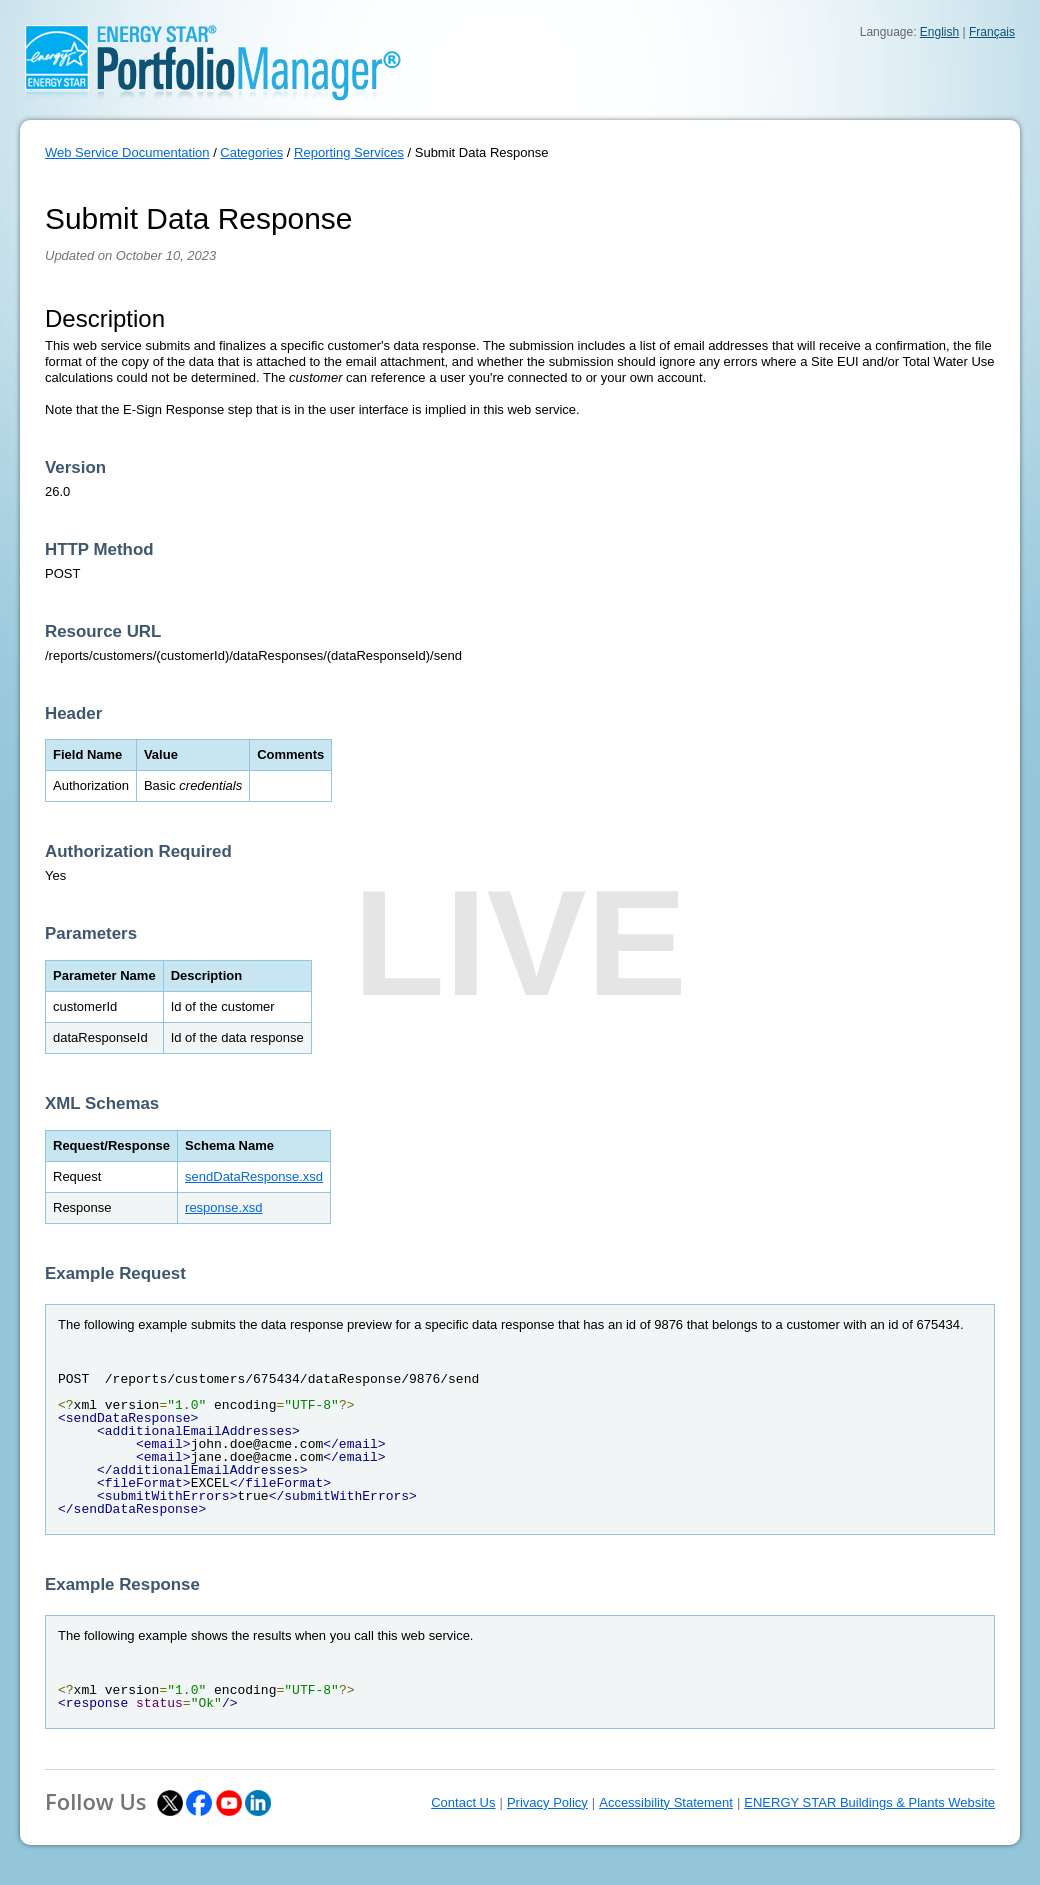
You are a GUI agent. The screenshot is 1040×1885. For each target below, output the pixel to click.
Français (992, 32)
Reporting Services (349, 152)
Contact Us (463, 1802)
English (939, 32)
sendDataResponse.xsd (254, 1176)
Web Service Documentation (127, 152)
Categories (251, 152)
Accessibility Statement (666, 1802)
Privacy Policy (547, 1802)
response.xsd (223, 1207)
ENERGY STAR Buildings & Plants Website (869, 1802)
